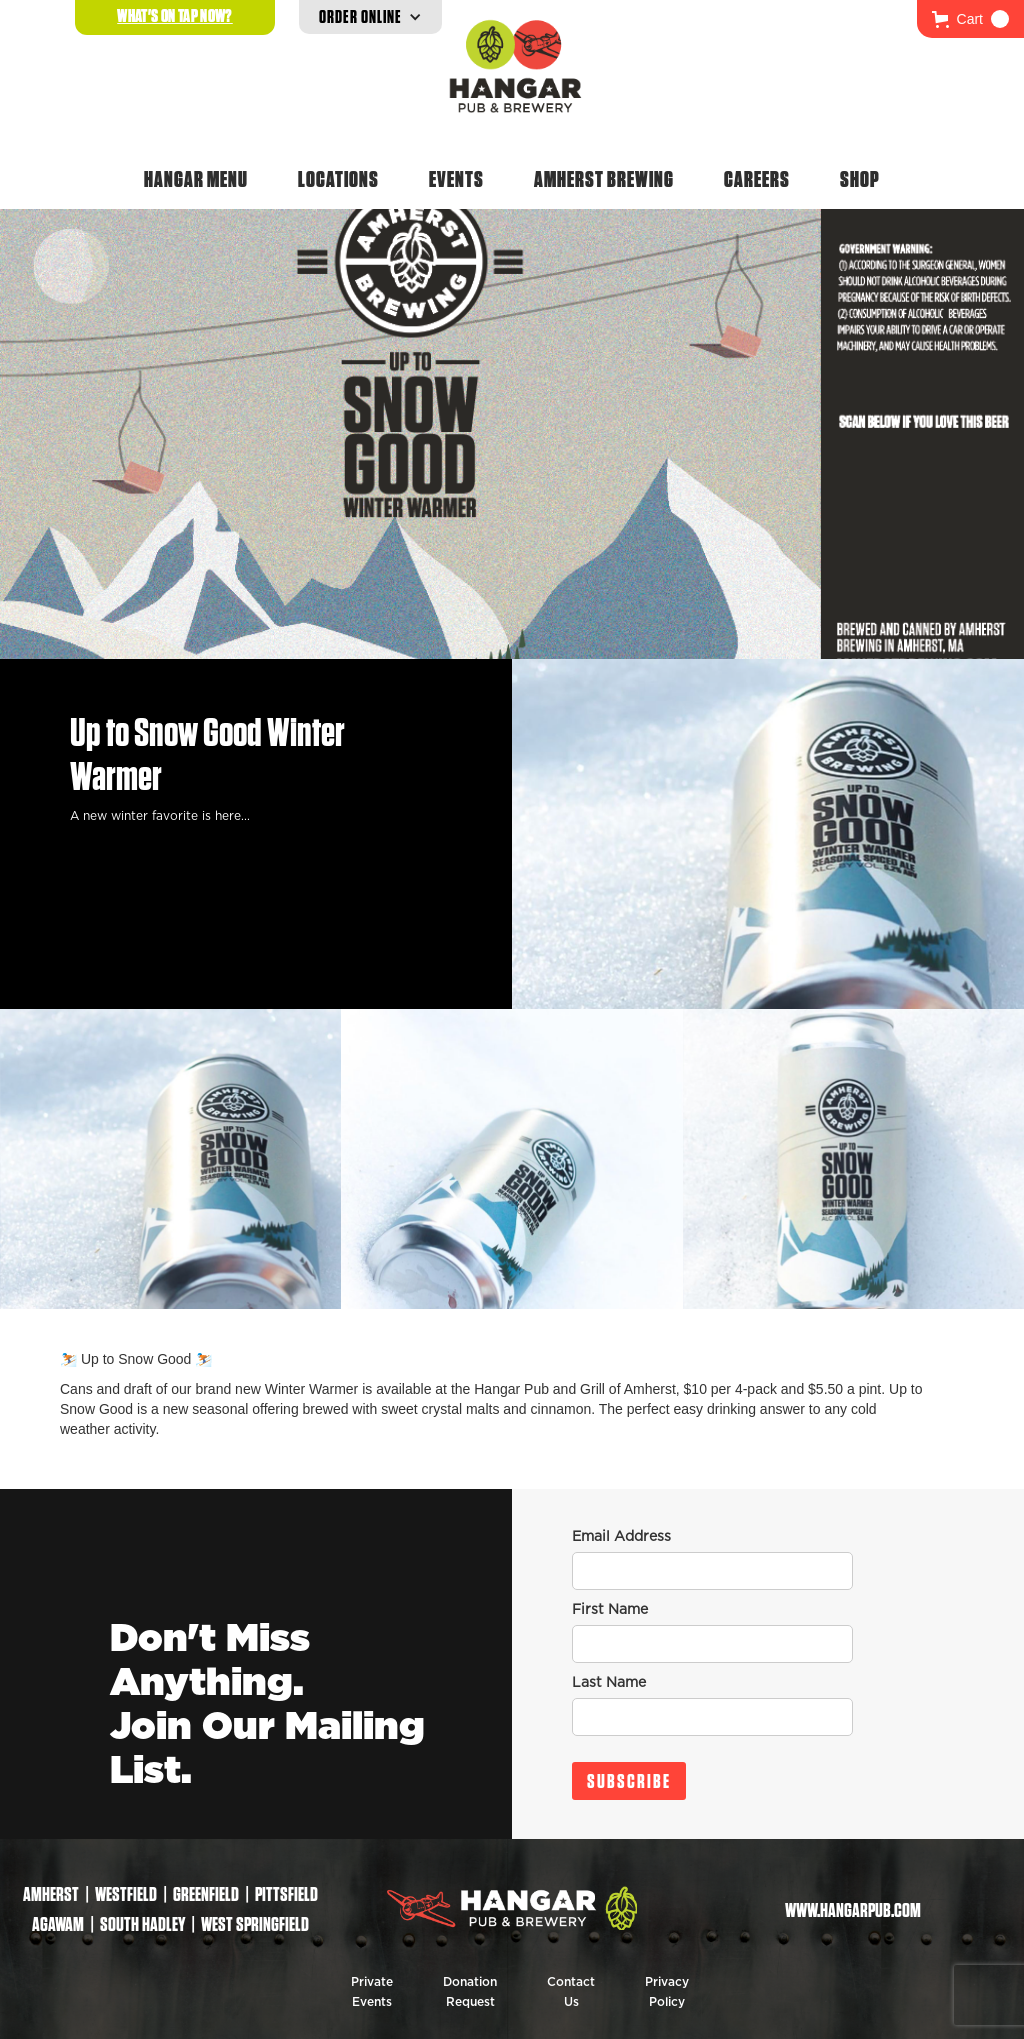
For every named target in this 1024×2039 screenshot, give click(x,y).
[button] (970, 19)
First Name (610, 1610)
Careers (757, 179)
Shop (860, 179)
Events (456, 179)
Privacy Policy (667, 1992)
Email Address (621, 1537)
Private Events (372, 1992)
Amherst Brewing (604, 179)
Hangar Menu (196, 179)
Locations (338, 179)
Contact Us (571, 1992)
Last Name (609, 1683)
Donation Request (470, 1992)
